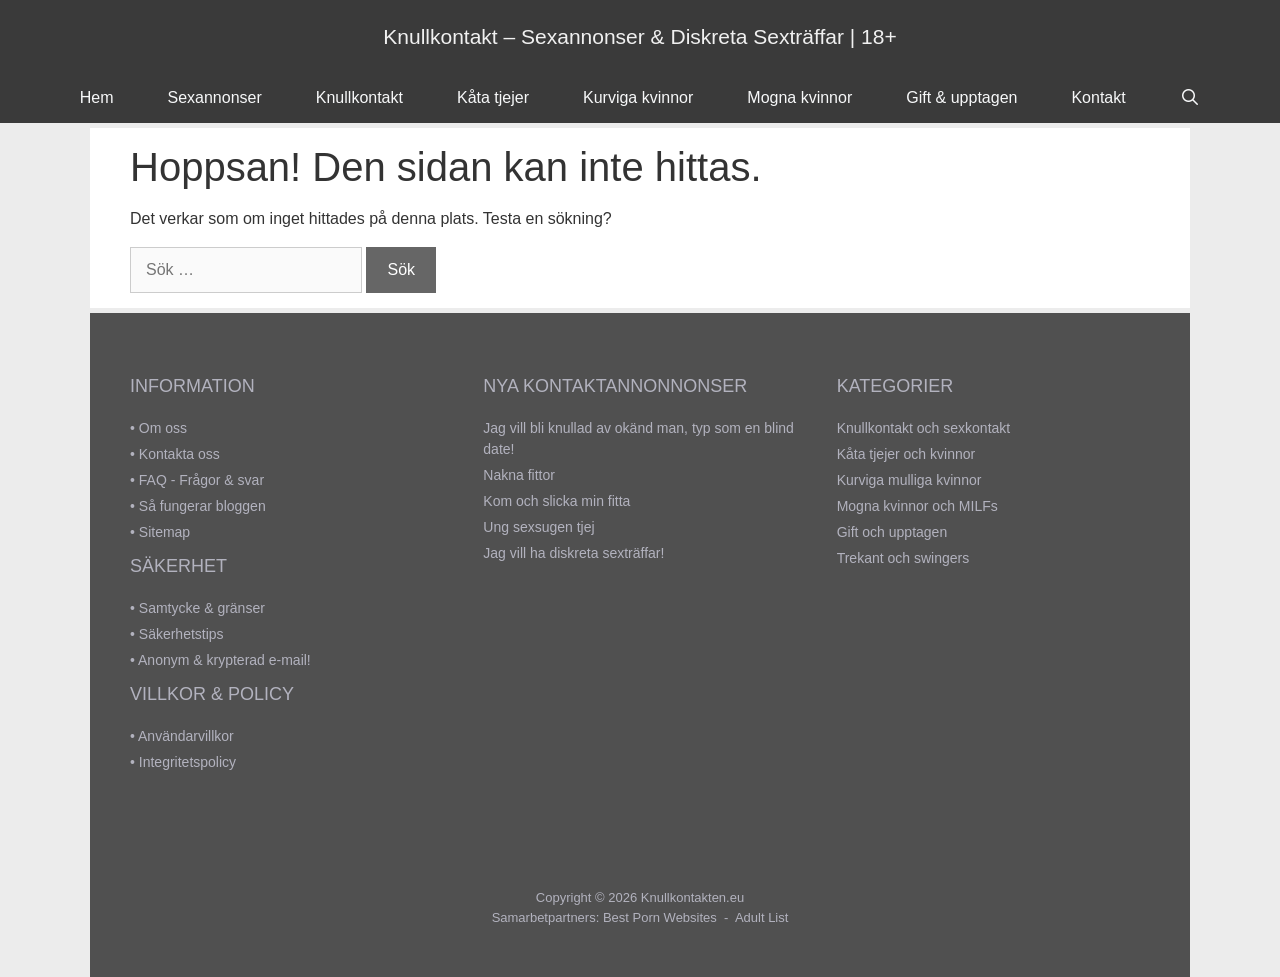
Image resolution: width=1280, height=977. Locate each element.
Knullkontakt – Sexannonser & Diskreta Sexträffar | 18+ (639, 36)
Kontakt (1098, 97)
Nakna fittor (519, 475)
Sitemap (164, 532)
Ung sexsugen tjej (538, 527)
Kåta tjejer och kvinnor (906, 454)
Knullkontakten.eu (692, 897)
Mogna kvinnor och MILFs (917, 506)
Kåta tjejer (493, 97)
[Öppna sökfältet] (1190, 98)
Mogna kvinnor (799, 97)
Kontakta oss (179, 454)
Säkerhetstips (181, 634)
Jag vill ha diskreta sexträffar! (573, 553)
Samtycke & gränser (202, 608)
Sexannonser (215, 97)
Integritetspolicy (187, 762)
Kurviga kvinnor (638, 97)
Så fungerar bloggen (202, 506)
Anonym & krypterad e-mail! (224, 660)
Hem (97, 97)
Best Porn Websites (660, 917)
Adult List (761, 917)
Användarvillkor (186, 736)
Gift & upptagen (961, 97)
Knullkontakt (359, 97)
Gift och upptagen (892, 532)
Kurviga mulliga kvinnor (909, 480)
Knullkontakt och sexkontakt (924, 428)
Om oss (163, 428)
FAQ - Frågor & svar (201, 480)
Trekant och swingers (903, 558)
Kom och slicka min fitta (556, 501)
